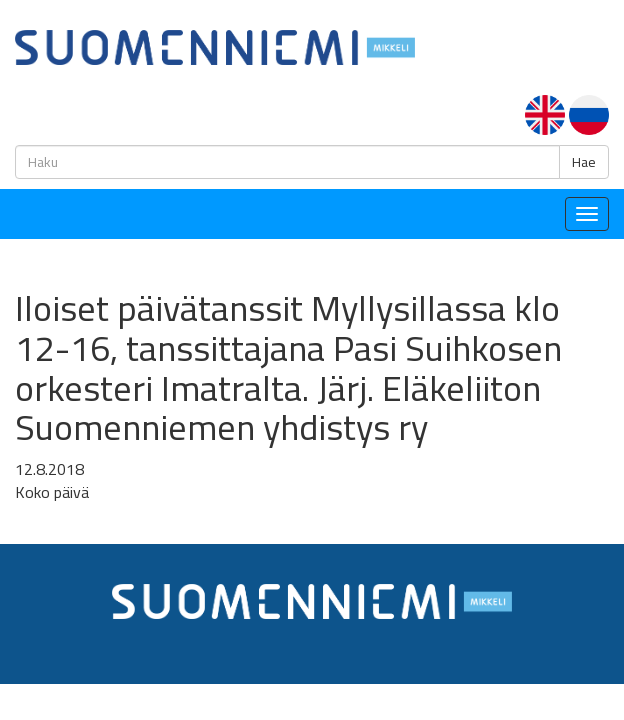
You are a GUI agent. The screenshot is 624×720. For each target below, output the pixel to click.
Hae (584, 162)
